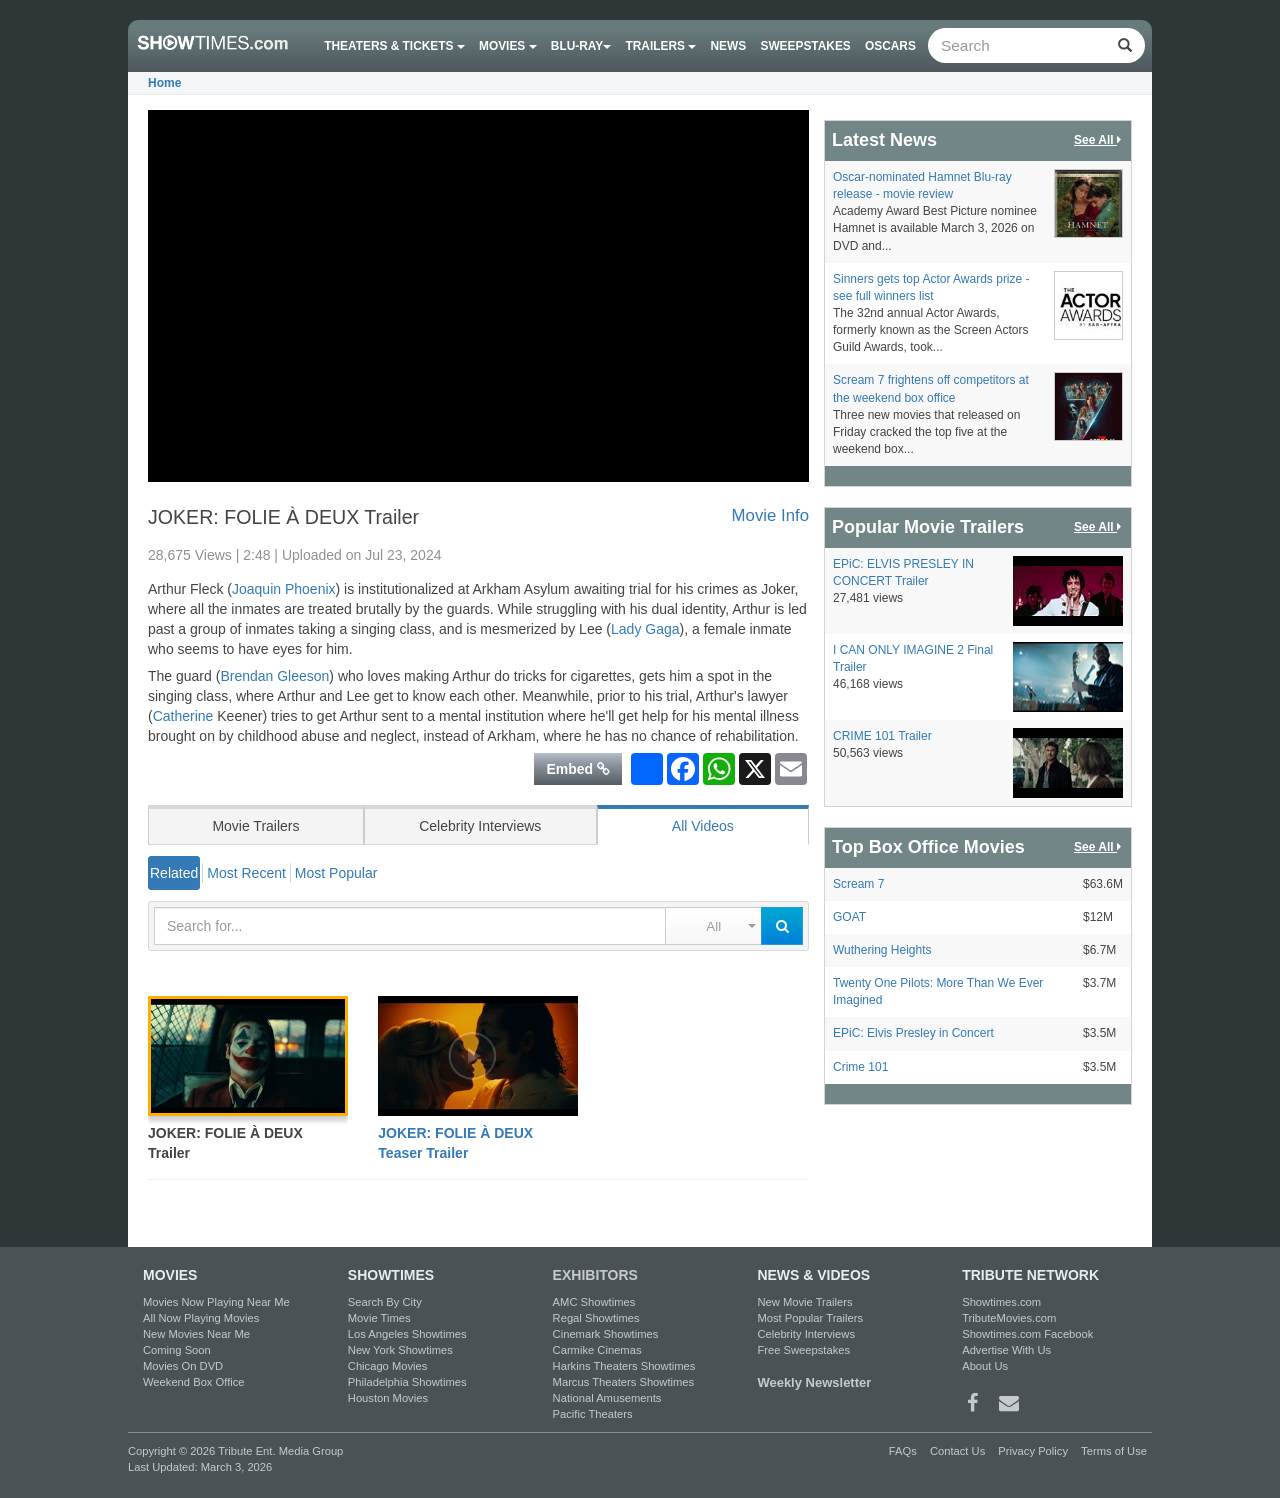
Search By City (385, 1302)
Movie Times (379, 1318)
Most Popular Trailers (810, 1318)
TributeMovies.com (1009, 1318)
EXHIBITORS (595, 1275)
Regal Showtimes (596, 1318)
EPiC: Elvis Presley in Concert (913, 1033)
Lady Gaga (645, 629)
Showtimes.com (1001, 1302)
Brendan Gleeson (274, 676)
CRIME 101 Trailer (882, 736)
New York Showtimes (400, 1350)
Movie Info (770, 515)
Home (164, 83)
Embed (578, 769)
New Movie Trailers (804, 1302)
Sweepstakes (805, 46)
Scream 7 (858, 884)
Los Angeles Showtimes (407, 1334)
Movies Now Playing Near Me (216, 1302)
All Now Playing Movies (201, 1318)
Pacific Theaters (593, 1414)
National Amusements (607, 1398)
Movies (508, 46)
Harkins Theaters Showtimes (624, 1366)
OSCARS (890, 46)
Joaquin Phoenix (284, 589)
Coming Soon (177, 1350)
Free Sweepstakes (803, 1350)
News (729, 46)
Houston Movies (388, 1398)
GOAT (849, 917)
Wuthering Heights (882, 950)
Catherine (183, 716)
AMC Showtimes (594, 1302)
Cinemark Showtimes (606, 1334)
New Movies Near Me (196, 1334)
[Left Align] (1124, 45)
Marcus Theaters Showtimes (624, 1382)
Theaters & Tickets (394, 46)
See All (1099, 140)
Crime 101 (860, 1067)
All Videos (703, 826)
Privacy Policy (1033, 1451)
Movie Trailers (255, 826)
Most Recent (246, 873)
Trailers (661, 46)
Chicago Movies (388, 1366)
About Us (985, 1366)
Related (174, 873)
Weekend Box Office (194, 1382)
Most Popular (336, 873)
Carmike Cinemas (597, 1350)
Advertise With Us (1006, 1350)
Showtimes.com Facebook (1027, 1334)
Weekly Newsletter (814, 1382)
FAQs (903, 1451)
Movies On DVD (183, 1366)
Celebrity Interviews (480, 826)
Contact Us (957, 1451)
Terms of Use (1114, 1451)
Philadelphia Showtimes (407, 1382)
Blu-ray (581, 46)
